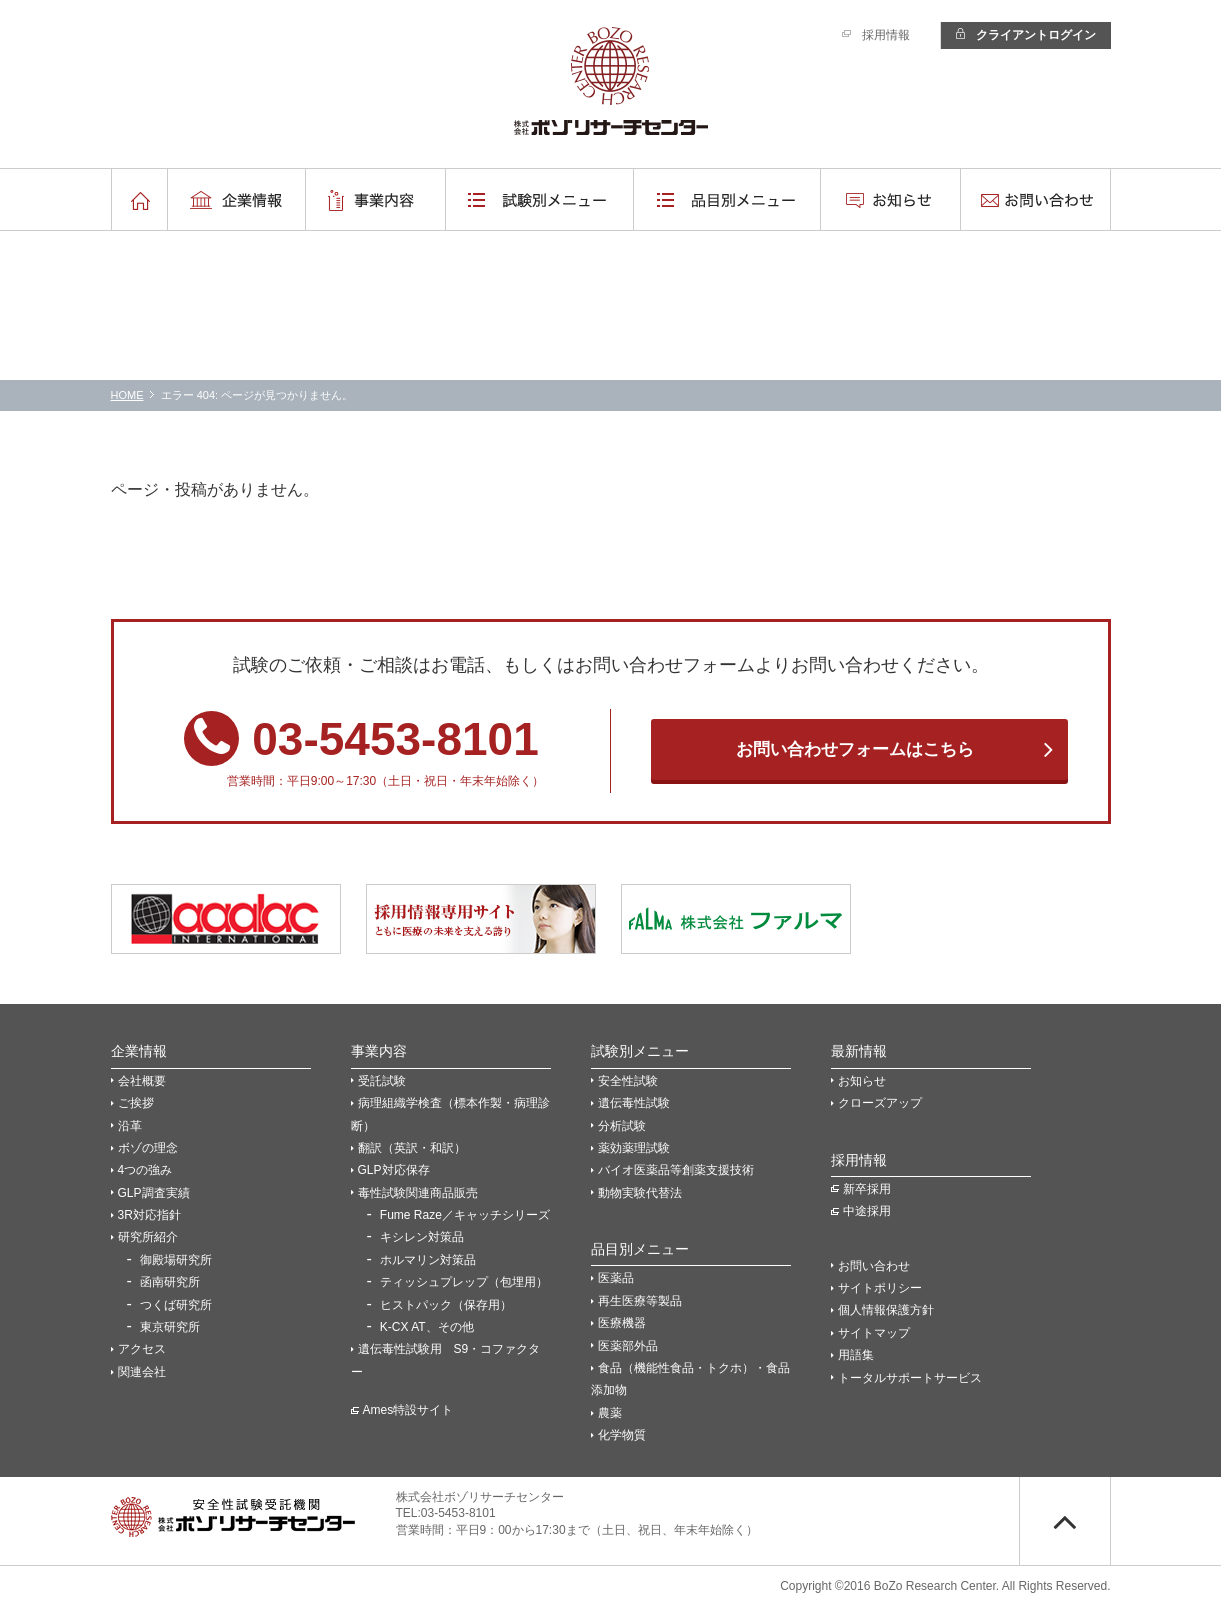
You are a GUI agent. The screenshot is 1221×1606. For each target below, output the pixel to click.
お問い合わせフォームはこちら (855, 749)
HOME (127, 395)
